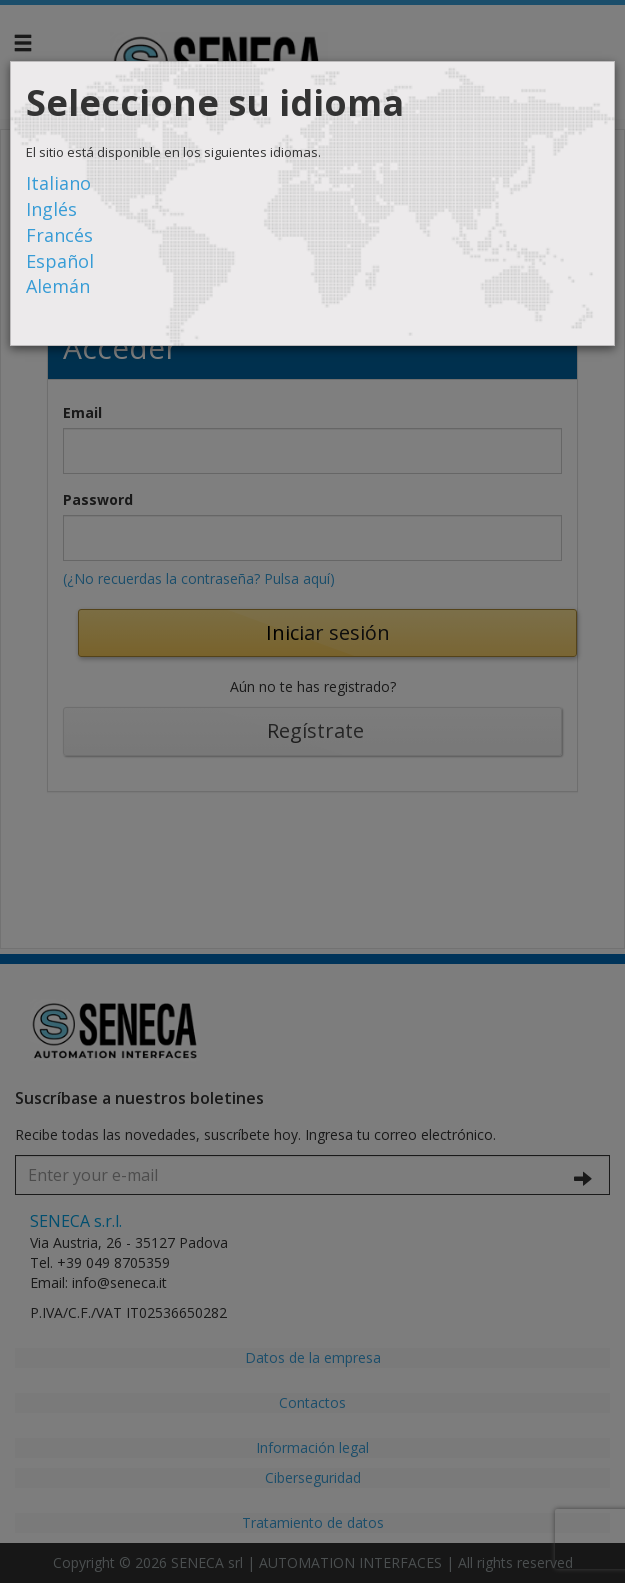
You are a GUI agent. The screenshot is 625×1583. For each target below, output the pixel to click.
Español (60, 261)
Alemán (58, 286)
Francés (59, 235)
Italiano (58, 183)
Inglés (51, 209)
